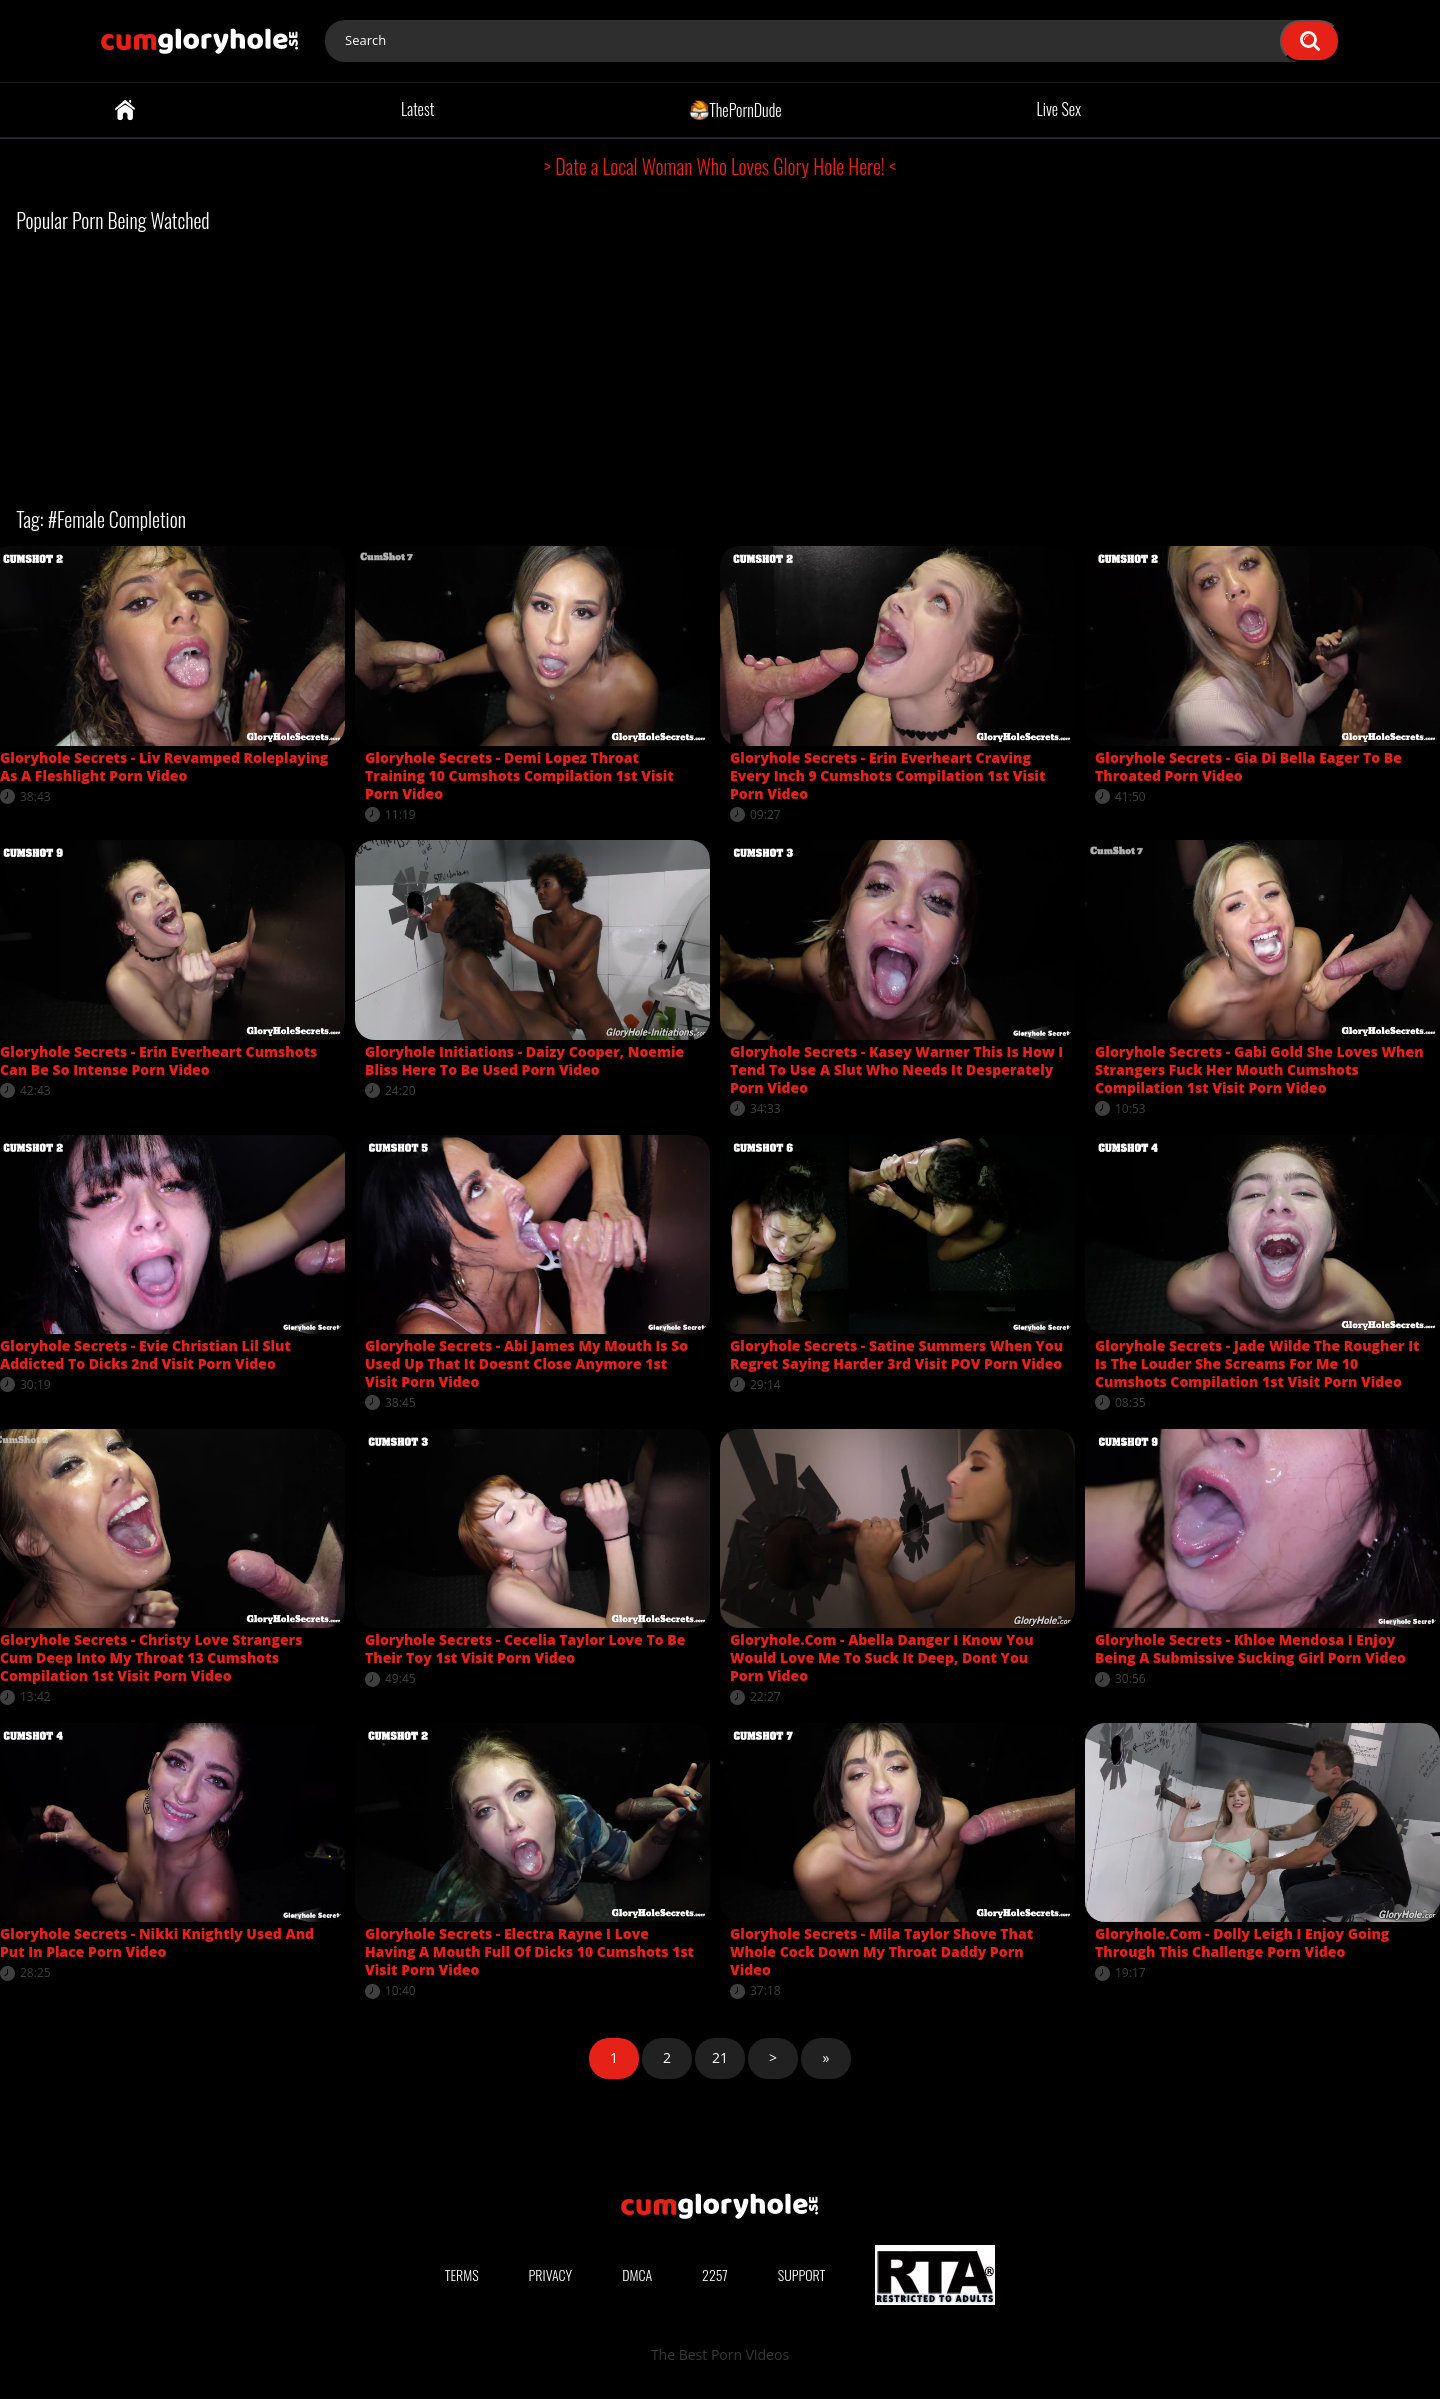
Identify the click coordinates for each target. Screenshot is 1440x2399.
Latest (417, 109)
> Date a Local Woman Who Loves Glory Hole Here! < (720, 166)
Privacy (551, 2274)
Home (125, 110)
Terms (462, 2274)
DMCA (637, 2274)
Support (802, 2274)
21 (720, 2057)
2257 (715, 2274)
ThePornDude (735, 109)
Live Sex (1059, 109)
